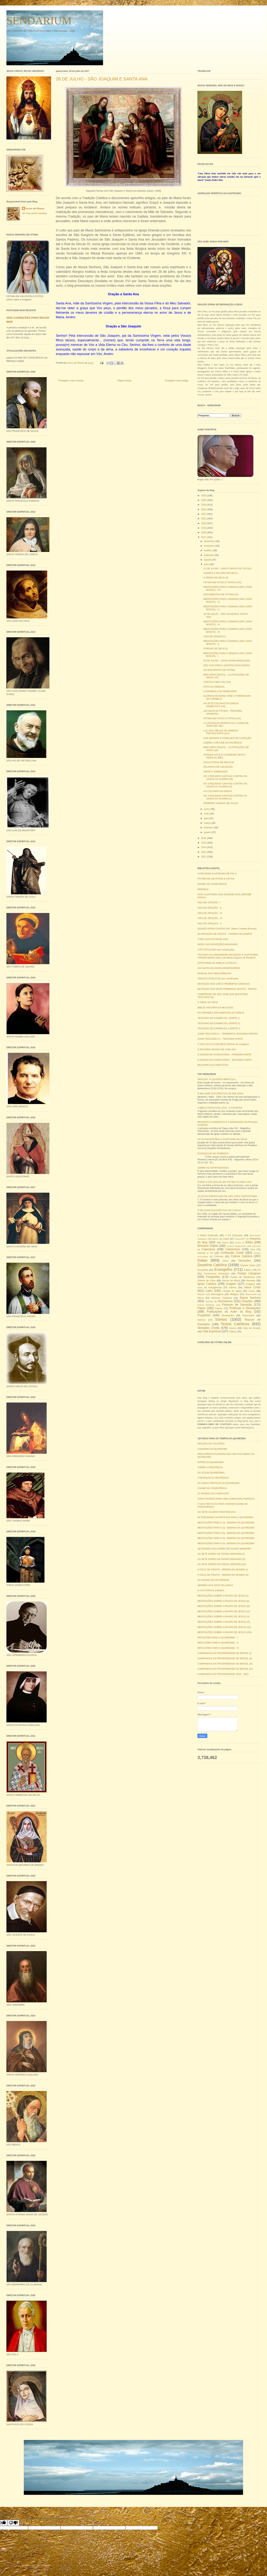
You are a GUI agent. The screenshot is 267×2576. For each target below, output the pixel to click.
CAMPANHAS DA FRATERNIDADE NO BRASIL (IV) (225, 1668)
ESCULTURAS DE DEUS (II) (218, 762)
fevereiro (209, 827)
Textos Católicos (235, 1324)
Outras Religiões (205, 1305)
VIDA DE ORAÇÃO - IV (209, 918)
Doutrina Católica (212, 1265)
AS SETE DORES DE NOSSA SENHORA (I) (221, 1553)
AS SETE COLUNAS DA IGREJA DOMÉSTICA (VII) (220, 705)
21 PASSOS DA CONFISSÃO (213, 1493)
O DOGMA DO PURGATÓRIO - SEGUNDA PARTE (224, 1059)
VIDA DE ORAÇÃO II (214, 636)
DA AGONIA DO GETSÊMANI (213, 1580)
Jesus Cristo (252, 1287)
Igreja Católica (206, 1283)
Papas (201, 1308)
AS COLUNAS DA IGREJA (217, 791)
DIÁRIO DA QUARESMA (210, 1462)
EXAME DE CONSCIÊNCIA (212, 884)
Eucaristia (202, 1270)
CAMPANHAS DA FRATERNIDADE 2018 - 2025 (223, 1674)
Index (200, 1287)
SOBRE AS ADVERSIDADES (213, 1167)
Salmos (201, 1319)
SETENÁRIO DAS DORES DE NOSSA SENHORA (224, 1548)
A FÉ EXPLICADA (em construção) (215, 949)
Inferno (232, 1287)
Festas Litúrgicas (249, 1273)
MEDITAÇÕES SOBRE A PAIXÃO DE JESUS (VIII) (224, 1632)
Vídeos (232, 1331)
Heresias (250, 1280)
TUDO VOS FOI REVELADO (212, 939)
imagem (231, 1283)
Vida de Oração (252, 1328)
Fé (259, 1270)
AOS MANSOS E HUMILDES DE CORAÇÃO (227, 738)
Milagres (234, 1294)
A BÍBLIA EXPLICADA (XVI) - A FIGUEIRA (219, 1107)
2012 (204, 856)
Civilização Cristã (232, 1252)
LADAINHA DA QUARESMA (212, 1449)
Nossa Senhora (250, 1297)
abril (206, 818)
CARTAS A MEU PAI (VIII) (217, 682)
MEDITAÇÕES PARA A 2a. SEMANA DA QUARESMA (226, 1527)
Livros (252, 1291)
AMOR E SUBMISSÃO (215, 771)
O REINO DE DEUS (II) (215, 577)
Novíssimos (225, 1301)
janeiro (208, 832)
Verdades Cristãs (208, 1327)
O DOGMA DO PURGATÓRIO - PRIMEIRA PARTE (224, 1054)
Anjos (226, 1238)
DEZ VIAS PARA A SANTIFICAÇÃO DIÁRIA (226, 665)
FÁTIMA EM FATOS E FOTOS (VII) (222, 718)
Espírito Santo (247, 1265)
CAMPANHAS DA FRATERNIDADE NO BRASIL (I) (224, 1653)
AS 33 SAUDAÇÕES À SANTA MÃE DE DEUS (222, 1139)
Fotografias (213, 1276)
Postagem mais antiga (176, 380)
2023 (204, 509)
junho (207, 809)
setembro (209, 555)
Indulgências (215, 1287)
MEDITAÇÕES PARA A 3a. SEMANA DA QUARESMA (226, 1533)
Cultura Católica (241, 1256)
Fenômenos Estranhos (216, 1273)
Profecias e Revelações (245, 1308)
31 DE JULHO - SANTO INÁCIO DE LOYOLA (227, 568)
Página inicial (124, 380)
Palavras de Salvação (237, 1304)
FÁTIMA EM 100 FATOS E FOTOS (215, 878)
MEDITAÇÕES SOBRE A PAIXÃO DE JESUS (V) (223, 1616)
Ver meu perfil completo (34, 213)
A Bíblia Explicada (207, 1235)
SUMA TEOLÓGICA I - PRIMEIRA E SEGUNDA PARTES (227, 1033)
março (207, 823)
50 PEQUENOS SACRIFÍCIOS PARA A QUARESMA (225, 1517)
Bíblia (249, 1242)
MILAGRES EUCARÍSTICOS (212, 1065)
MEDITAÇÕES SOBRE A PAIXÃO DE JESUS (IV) (223, 1611)
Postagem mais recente (71, 380)
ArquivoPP (240, 1239)
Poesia (219, 1308)
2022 (204, 514)
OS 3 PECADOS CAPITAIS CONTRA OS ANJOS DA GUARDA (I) (225, 797)
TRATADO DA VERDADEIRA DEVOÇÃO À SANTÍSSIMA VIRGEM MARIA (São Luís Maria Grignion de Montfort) (227, 956)
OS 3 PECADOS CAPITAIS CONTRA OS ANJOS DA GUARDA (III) (225, 777)
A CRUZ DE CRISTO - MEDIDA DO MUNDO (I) (222, 1569)
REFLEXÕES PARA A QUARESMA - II (217, 1642)
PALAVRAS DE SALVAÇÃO (218, 766)
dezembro (209, 541)
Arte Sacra (222, 1242)
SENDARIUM (39, 21)
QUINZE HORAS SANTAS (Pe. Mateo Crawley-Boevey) (227, 928)
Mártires (201, 1294)
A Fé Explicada (233, 1235)
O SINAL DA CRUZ (207, 1002)
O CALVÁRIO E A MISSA (210, 1590)
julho (207, 564)
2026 (204, 495)
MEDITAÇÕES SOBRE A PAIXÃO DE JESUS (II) (223, 1601)
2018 (204, 532)
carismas (256, 1246)
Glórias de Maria (231, 1280)
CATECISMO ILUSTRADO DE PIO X (217, 873)
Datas (202, 1260)
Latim (209, 1290)
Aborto (215, 1239)
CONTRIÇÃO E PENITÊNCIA (213, 1477)
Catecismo (208, 1249)
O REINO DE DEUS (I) (215, 648)
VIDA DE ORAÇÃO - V (209, 923)
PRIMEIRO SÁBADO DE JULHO (220, 803)
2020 (204, 523)
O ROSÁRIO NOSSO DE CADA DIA (216, 1049)
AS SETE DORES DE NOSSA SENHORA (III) (221, 1564)
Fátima (247, 1270)
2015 (204, 842)
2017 (204, 537)
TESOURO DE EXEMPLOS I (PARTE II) (218, 1023)
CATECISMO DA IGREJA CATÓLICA (217, 963)
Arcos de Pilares (35, 208)
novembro (209, 545)
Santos (221, 1319)
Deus (225, 1260)
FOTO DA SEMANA (213, 686)
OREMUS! (203, 889)
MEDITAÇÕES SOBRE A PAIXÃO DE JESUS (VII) (224, 1627)
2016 (204, 838)
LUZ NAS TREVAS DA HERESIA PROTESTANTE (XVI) (220, 732)
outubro (208, 550)
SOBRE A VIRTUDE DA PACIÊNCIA (222, 742)
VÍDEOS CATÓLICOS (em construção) (217, 978)
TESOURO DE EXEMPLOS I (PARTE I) (218, 1018)
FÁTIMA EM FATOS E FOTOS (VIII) (222, 582)
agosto (208, 559)
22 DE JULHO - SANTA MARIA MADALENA (226, 660)
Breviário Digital (207, 1245)
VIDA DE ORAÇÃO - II (209, 907)
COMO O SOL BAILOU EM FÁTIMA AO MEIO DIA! (224, 1182)
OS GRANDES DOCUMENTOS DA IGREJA (220, 1012)
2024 (204, 504)
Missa (200, 1298)
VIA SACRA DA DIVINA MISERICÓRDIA (218, 968)
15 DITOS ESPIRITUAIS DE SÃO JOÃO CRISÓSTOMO (227, 1196)
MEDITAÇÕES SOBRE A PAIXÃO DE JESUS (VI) (223, 1621)
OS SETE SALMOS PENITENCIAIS (216, 1512)
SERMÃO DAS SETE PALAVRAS (215, 1585)
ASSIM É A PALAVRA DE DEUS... (221, 573)
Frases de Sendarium (242, 1277)
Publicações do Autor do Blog (229, 1311)
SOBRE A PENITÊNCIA (210, 1467)
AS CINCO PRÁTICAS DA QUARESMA (218, 1483)
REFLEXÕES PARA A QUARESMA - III (218, 1648)
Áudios (238, 1243)
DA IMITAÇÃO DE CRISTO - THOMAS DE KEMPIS (224, 934)
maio (207, 813)
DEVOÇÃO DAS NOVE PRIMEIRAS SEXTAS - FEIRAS (227, 989)
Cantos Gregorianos (236, 1246)
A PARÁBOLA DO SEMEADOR (219, 691)
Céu (252, 1249)
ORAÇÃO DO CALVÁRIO (211, 1443)
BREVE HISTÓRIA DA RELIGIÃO (215, 1007)
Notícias (209, 1301)
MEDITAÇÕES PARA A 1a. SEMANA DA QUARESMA (226, 1522)
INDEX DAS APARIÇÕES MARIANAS (217, 944)
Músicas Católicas (222, 1298)
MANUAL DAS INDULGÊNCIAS (214, 973)
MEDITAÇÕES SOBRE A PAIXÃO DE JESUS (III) (223, 1606)
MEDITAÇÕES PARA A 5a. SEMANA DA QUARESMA (226, 1543)
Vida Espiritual (211, 1331)
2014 (204, 847)
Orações (247, 1301)
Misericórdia (251, 1294)
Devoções (244, 1260)
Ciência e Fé (205, 1253)
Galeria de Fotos (206, 1280)
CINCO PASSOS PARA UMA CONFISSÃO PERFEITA (226, 1498)
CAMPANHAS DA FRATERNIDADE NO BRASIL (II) (224, 1658)
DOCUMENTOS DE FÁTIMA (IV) (220, 594)
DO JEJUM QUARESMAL (211, 1472)
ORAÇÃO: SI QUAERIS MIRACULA (216, 1079)
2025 (204, 500)
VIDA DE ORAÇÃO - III (209, 913)
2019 (204, 527)
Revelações (228, 1315)
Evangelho (223, 1269)
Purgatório (204, 1315)
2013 (204, 852)
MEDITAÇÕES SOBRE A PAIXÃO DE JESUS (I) (223, 1595)
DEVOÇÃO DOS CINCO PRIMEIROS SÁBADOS (223, 983)
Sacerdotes (248, 1315)
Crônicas (218, 1256)
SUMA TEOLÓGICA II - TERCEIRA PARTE (220, 1038)
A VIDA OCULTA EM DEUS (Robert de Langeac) (223, 1044)
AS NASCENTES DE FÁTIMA (219, 670)
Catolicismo (232, 1249)
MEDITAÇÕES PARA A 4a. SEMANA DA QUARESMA (226, 1538)
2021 (204, 518)
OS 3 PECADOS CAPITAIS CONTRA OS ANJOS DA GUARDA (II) (225, 785)
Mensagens (217, 1294)
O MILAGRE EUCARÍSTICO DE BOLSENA (220, 1093)
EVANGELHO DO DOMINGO (213, 1153)
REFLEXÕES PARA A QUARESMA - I (217, 1637)
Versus (232, 1328)
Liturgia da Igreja (232, 1291)
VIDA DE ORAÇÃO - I (209, 902)
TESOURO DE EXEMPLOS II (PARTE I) (218, 1028)
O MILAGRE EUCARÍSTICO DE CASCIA (219, 1210)
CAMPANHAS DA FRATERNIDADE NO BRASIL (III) (225, 1663)
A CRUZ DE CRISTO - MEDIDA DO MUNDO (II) (223, 1574)
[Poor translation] (13, 2523)
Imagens (250, 1284)
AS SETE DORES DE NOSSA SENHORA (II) (221, 1559)
